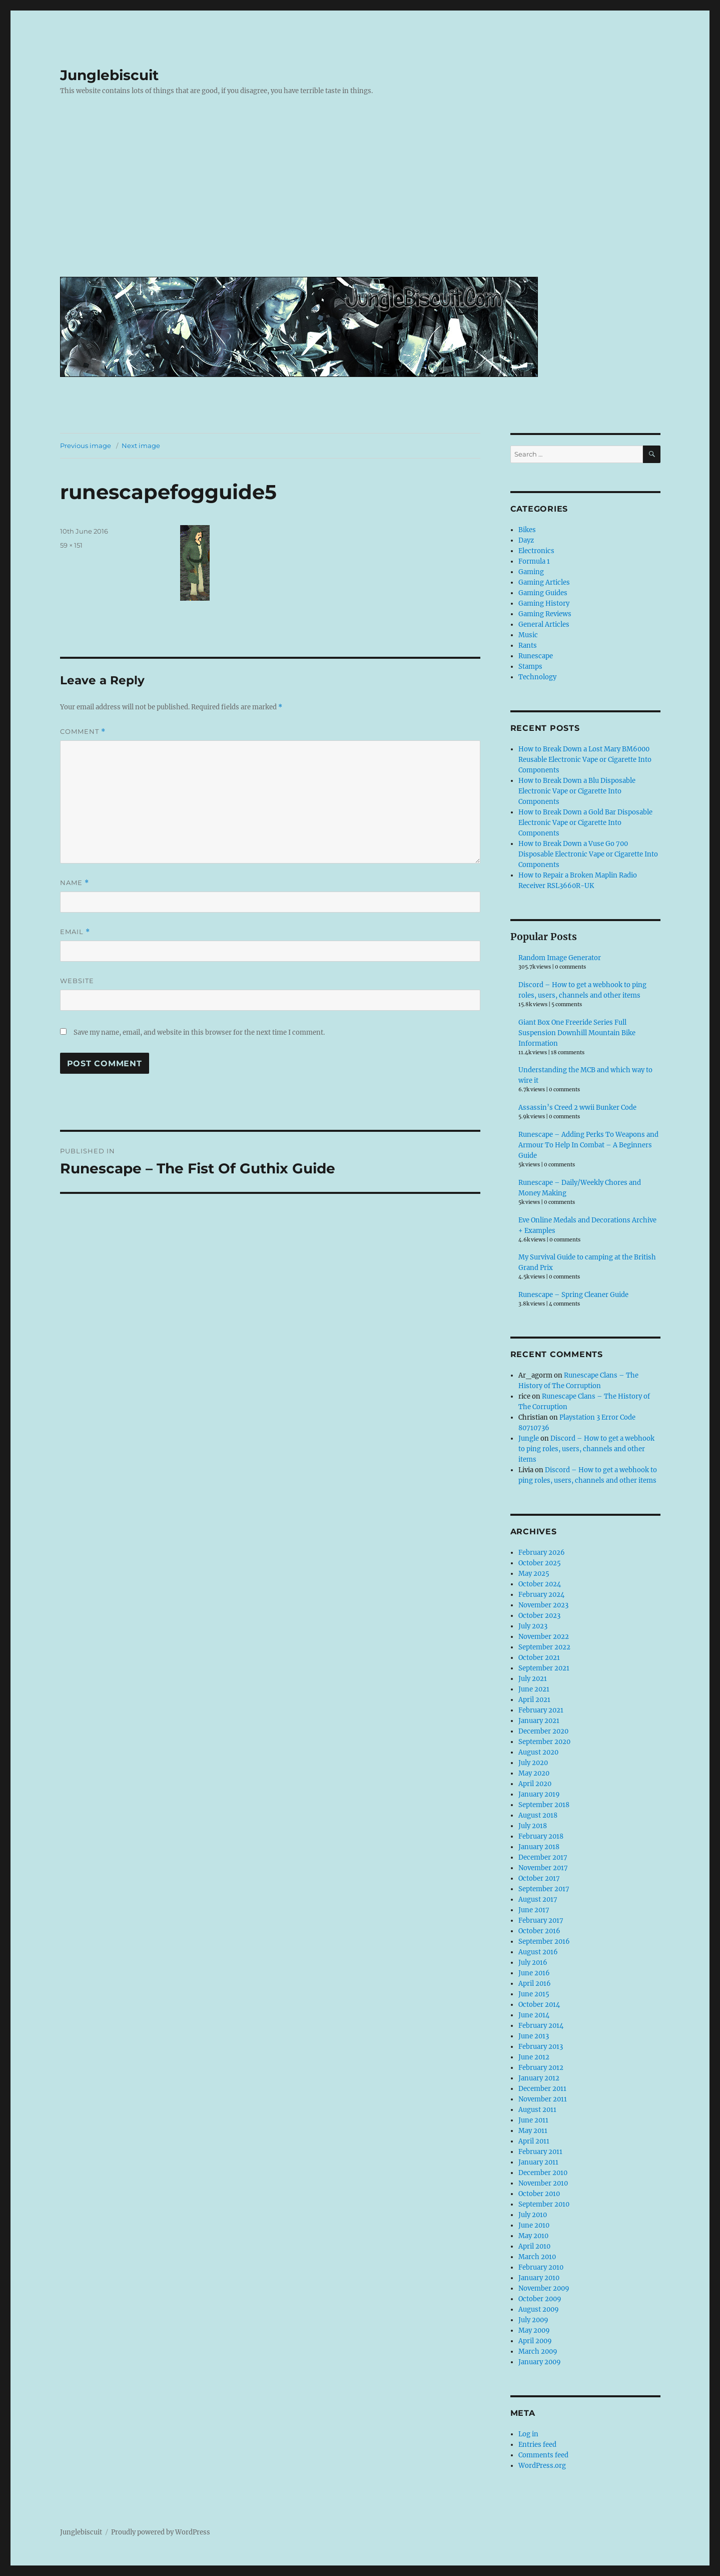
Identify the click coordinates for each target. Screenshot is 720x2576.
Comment (83, 731)
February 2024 (541, 1594)
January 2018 (538, 1847)
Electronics (536, 551)
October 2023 (539, 1615)
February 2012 (540, 2067)
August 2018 (537, 1815)
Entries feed (537, 2444)
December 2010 (542, 2173)
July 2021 (532, 1678)
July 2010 (532, 2215)
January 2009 (539, 2362)
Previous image (85, 446)
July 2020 (533, 1763)
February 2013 (540, 2046)
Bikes (527, 530)
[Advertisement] (362, 194)
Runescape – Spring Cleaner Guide (573, 1295)
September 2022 (544, 1647)
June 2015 (533, 1994)
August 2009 (538, 2309)
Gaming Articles (544, 582)
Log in (528, 2434)
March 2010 (537, 2257)
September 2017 (543, 1889)
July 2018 (532, 1826)
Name (74, 883)
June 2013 (533, 2036)
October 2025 (539, 1563)
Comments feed (543, 2455)
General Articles (543, 624)
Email (75, 932)
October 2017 (539, 1878)
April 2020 (534, 1784)
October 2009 (539, 2299)
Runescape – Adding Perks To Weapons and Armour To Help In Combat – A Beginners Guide (588, 1145)
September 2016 (544, 1941)
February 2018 (540, 1836)
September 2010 (543, 2204)
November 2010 (543, 2183)
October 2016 (539, 1931)
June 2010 (533, 2225)
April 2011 (533, 2141)
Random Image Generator (559, 958)
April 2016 (534, 1983)
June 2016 (534, 1973)
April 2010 (534, 2246)
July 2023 (532, 1626)
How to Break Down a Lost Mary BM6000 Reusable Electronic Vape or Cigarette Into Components (584, 759)
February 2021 (540, 1710)
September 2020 (544, 1742)
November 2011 (542, 2099)
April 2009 (535, 2341)
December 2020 (543, 1731)
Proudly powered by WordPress (160, 2532)
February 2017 (540, 1920)
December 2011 (542, 2088)
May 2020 (533, 1773)
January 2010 (538, 2278)
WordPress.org (542, 2465)
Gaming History (543, 603)
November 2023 (543, 1605)
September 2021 (543, 1668)
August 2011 (537, 2109)
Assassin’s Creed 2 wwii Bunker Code (577, 1107)
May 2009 (534, 2330)
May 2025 (533, 1573)
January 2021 (538, 1720)
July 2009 (533, 2320)
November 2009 (543, 2288)
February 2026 (541, 1552)
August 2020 (538, 1752)
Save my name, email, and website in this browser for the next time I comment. (199, 1032)
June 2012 (533, 2057)
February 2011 (540, 2152)
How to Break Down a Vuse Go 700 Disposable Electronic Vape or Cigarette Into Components (588, 854)
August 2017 (537, 1899)
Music (528, 635)
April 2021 (534, 1699)
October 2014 (539, 2004)
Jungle (528, 1438)
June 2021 (533, 1689)
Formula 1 (534, 561)
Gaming (531, 572)
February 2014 (540, 2025)
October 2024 (539, 1584)
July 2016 (532, 1962)
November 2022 (543, 1636)
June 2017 (533, 1910)
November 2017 (543, 1868)
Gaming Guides (542, 593)
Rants (527, 645)
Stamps (530, 666)
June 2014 (533, 2015)
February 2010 (540, 2267)
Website (77, 981)
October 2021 (539, 1657)
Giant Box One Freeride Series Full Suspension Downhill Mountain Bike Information (576, 1033)
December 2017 (542, 1857)
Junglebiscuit (109, 75)
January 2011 (538, 2162)
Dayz (526, 540)
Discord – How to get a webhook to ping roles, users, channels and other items (586, 1449)
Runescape (535, 656)
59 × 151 (71, 545)
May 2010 (533, 2236)
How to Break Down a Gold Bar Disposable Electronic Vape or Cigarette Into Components (585, 822)
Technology (537, 677)
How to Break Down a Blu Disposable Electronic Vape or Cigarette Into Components (576, 791)
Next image (141, 446)
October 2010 (539, 2194)
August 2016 (538, 1952)
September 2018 (543, 1805)
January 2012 (538, 2078)
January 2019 (539, 1794)
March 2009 (537, 2351)
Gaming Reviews (544, 614)
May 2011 (532, 2130)
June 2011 (533, 2120)
